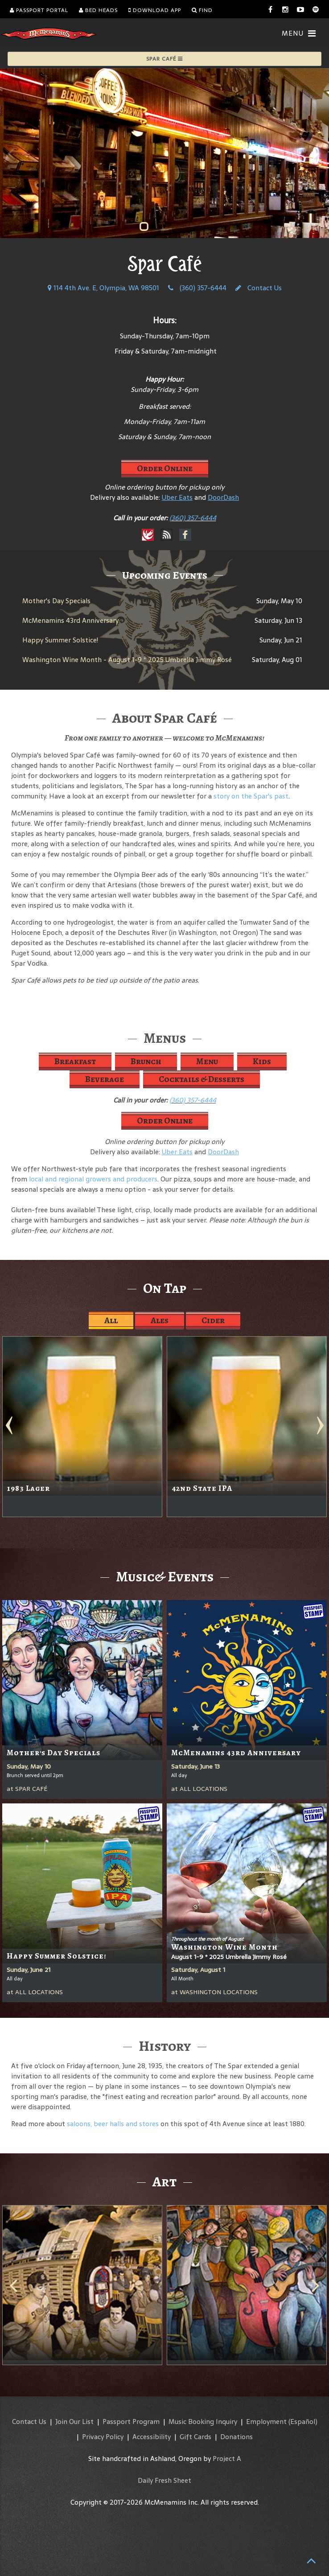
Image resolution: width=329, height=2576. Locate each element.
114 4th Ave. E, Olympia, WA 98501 (103, 287)
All (111, 1320)
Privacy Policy (102, 2436)
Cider (213, 1320)
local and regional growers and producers (93, 1179)
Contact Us (258, 287)
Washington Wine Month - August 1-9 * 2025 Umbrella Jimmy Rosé (127, 659)
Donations (236, 2436)
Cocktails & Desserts (201, 1079)
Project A (227, 2458)
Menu (207, 1061)
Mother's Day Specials (56, 600)
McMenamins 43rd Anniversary (70, 620)
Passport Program (131, 2421)
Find (202, 10)
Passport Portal (39, 10)
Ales (160, 1320)
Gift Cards (195, 2436)
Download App (154, 10)
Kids (262, 1061)
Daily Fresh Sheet (164, 2480)
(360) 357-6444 (197, 287)
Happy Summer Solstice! (60, 640)
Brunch (146, 1061)
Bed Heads (98, 10)
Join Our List (74, 2421)
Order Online (165, 468)
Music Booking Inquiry (203, 2421)
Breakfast (75, 1061)
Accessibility (151, 2436)
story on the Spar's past (251, 796)
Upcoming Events (164, 575)
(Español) (302, 2421)
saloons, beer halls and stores (113, 2123)
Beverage (104, 1079)
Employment (266, 2421)
